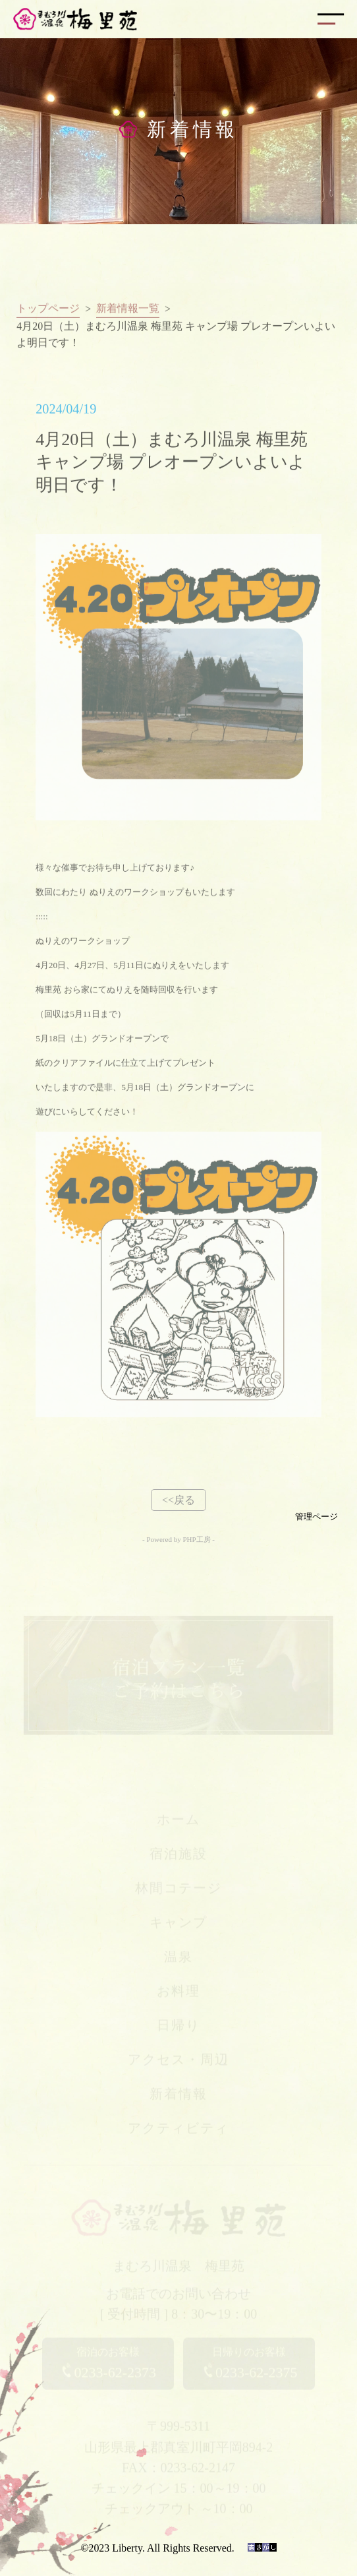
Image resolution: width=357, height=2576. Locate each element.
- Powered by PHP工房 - (178, 1539)
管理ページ (316, 1516)
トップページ (48, 313)
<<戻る (178, 1500)
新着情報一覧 (127, 313)
